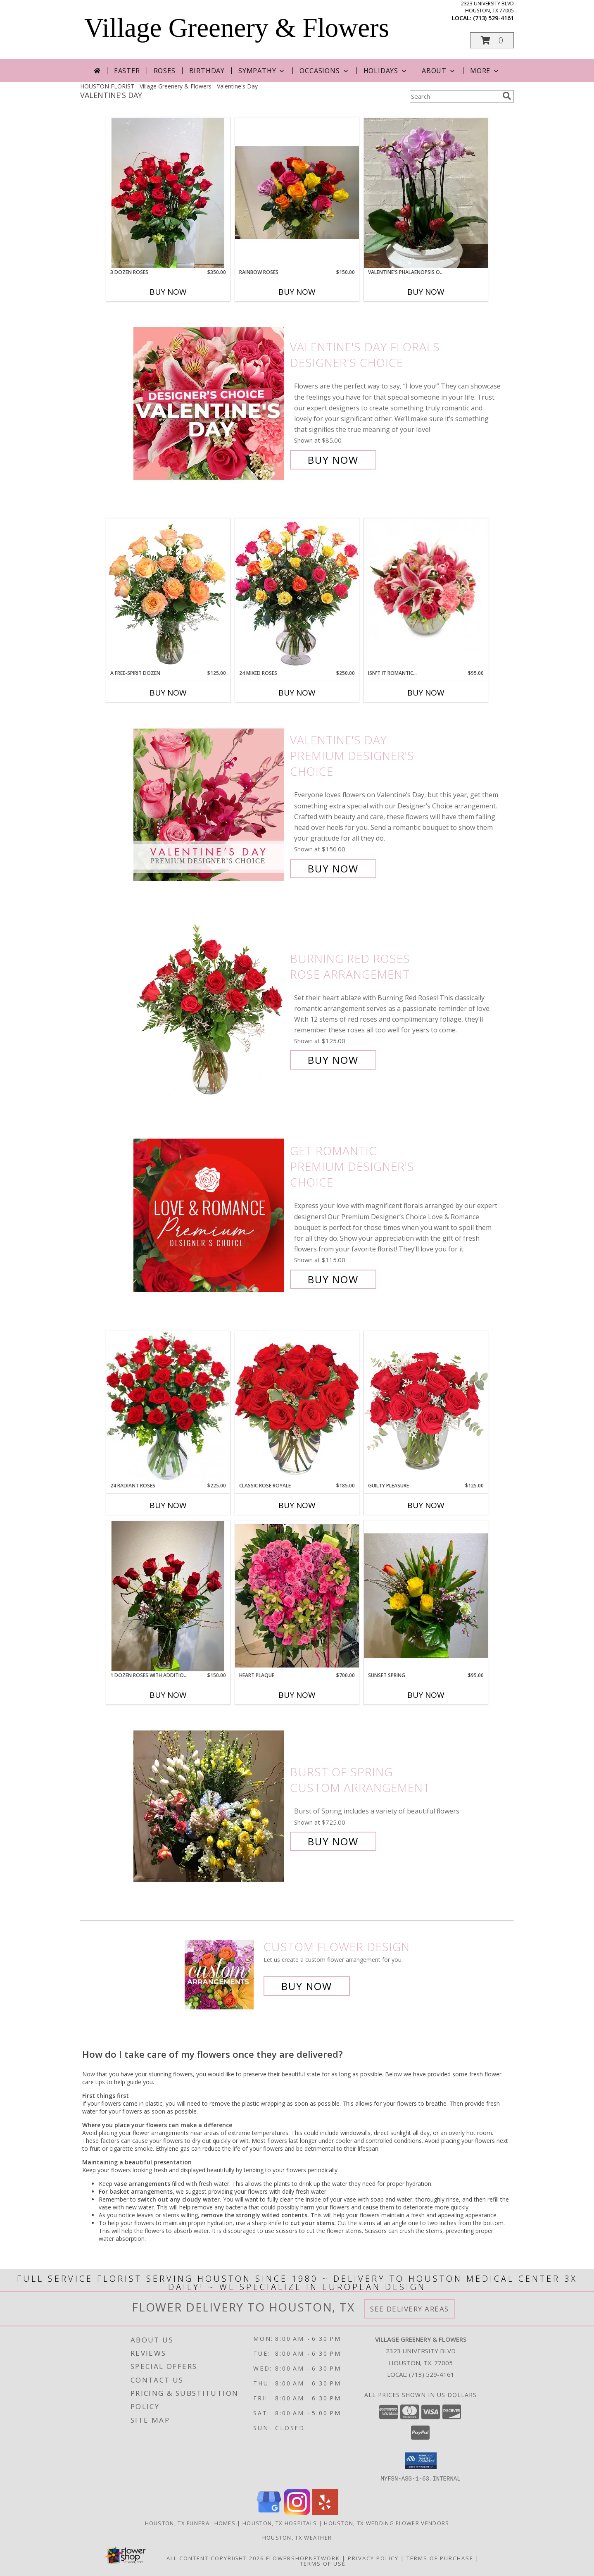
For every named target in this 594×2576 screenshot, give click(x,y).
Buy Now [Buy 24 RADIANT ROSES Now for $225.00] (168, 1505)
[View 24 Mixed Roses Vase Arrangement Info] (297, 594)
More (485, 70)
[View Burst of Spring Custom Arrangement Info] (209, 1807)
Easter (127, 70)
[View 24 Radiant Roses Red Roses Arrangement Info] (168, 1406)
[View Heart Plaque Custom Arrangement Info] (297, 1596)
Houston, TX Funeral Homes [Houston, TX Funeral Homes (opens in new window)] (190, 2522)
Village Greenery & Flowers (236, 28)
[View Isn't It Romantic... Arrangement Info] (426, 585)
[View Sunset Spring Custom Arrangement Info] (426, 1596)
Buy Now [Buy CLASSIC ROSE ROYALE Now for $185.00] (297, 1505)
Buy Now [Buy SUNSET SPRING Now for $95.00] (425, 1695)
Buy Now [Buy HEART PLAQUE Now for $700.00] (297, 1695)
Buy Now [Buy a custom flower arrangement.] (306, 1986)
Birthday (207, 70)
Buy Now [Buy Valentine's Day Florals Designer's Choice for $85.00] (333, 460)
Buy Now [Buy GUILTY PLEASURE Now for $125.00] (425, 1505)
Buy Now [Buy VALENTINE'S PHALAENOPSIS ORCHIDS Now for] (425, 291)
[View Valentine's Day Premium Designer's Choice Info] (209, 804)
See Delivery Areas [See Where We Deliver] (409, 2309)
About (439, 70)
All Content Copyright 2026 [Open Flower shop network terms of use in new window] (215, 2558)
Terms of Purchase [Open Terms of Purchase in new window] (439, 2558)
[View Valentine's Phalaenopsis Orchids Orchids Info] (426, 193)
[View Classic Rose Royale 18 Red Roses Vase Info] (297, 1406)
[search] (506, 95)
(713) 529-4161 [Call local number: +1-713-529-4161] (493, 18)
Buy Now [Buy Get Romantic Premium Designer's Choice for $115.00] (333, 1279)
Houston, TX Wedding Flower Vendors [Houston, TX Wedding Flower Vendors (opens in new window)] (386, 2522)
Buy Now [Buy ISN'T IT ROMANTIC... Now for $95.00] (425, 692)
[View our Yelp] (325, 2512)
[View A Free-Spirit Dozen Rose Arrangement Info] (168, 594)
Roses (165, 70)
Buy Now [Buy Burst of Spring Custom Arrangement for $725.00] (333, 1841)
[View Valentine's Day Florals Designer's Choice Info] (209, 403)
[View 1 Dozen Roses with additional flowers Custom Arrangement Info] (168, 1596)
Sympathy (262, 70)
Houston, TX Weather (297, 2537)
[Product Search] (454, 96)
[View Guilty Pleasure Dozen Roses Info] (426, 1406)
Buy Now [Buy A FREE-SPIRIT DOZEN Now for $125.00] (168, 692)
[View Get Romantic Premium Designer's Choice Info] (209, 1215)
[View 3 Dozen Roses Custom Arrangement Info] (168, 193)
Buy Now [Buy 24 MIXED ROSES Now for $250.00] (297, 692)
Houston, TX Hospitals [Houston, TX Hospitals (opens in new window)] (279, 2522)
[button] (492, 40)
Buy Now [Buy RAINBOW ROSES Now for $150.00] (297, 291)
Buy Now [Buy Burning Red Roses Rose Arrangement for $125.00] (333, 1060)
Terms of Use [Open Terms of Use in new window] (323, 2563)
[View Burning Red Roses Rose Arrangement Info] (209, 1009)
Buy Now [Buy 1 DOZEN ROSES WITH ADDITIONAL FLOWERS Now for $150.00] (168, 1695)
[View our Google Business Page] (269, 2512)
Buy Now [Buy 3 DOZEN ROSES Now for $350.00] (168, 291)
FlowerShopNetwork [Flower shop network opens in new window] (303, 2558)
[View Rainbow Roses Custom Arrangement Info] (297, 193)
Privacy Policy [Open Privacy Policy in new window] (373, 2558)
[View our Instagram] (297, 2512)
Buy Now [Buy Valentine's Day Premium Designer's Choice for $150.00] (333, 868)
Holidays (386, 70)
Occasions (324, 70)
